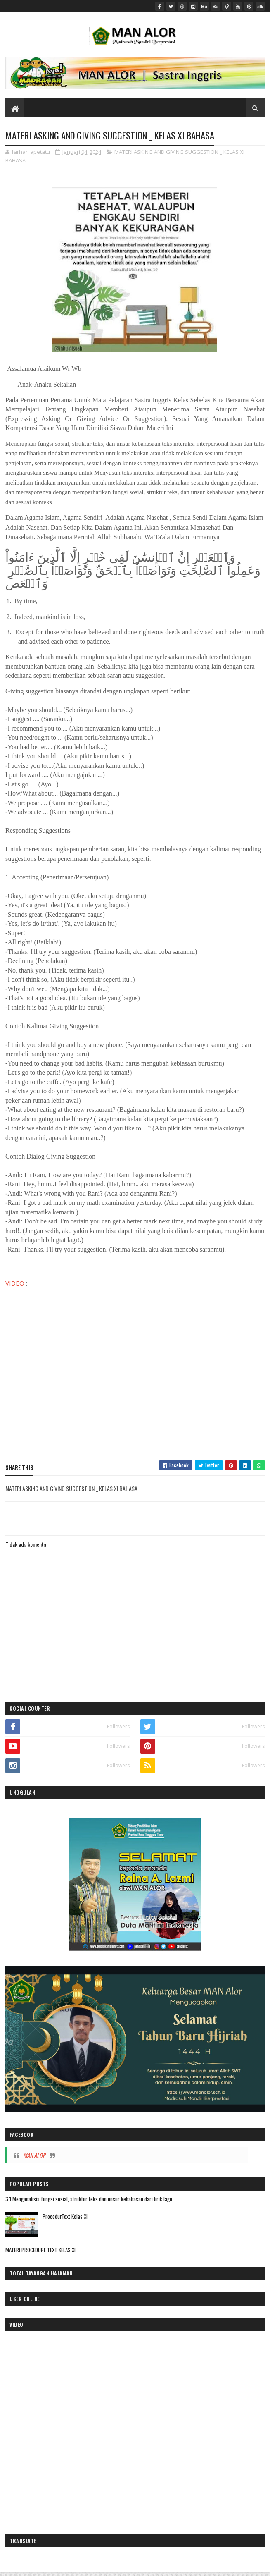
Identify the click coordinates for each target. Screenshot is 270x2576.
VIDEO (14, 1284)
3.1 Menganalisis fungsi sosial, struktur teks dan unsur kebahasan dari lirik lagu (88, 2200)
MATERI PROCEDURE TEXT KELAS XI (40, 2251)
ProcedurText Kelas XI (65, 2217)
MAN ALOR (34, 2156)
